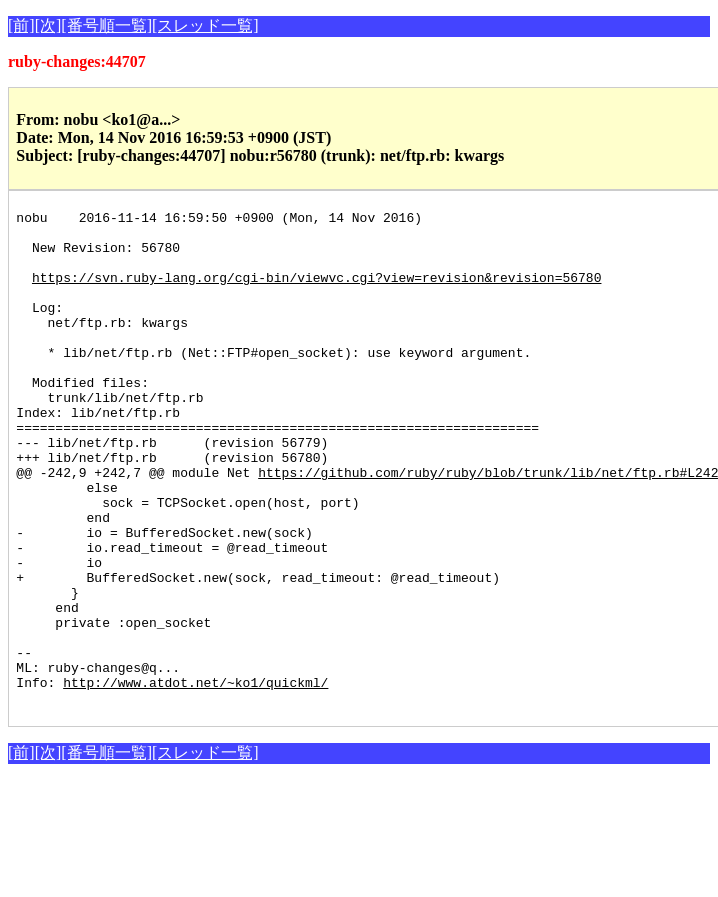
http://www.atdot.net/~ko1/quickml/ (195, 778)
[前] (21, 25)
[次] (48, 25)
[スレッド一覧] (205, 25)
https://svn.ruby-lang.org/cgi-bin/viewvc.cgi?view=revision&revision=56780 (316, 292)
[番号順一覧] (106, 25)
